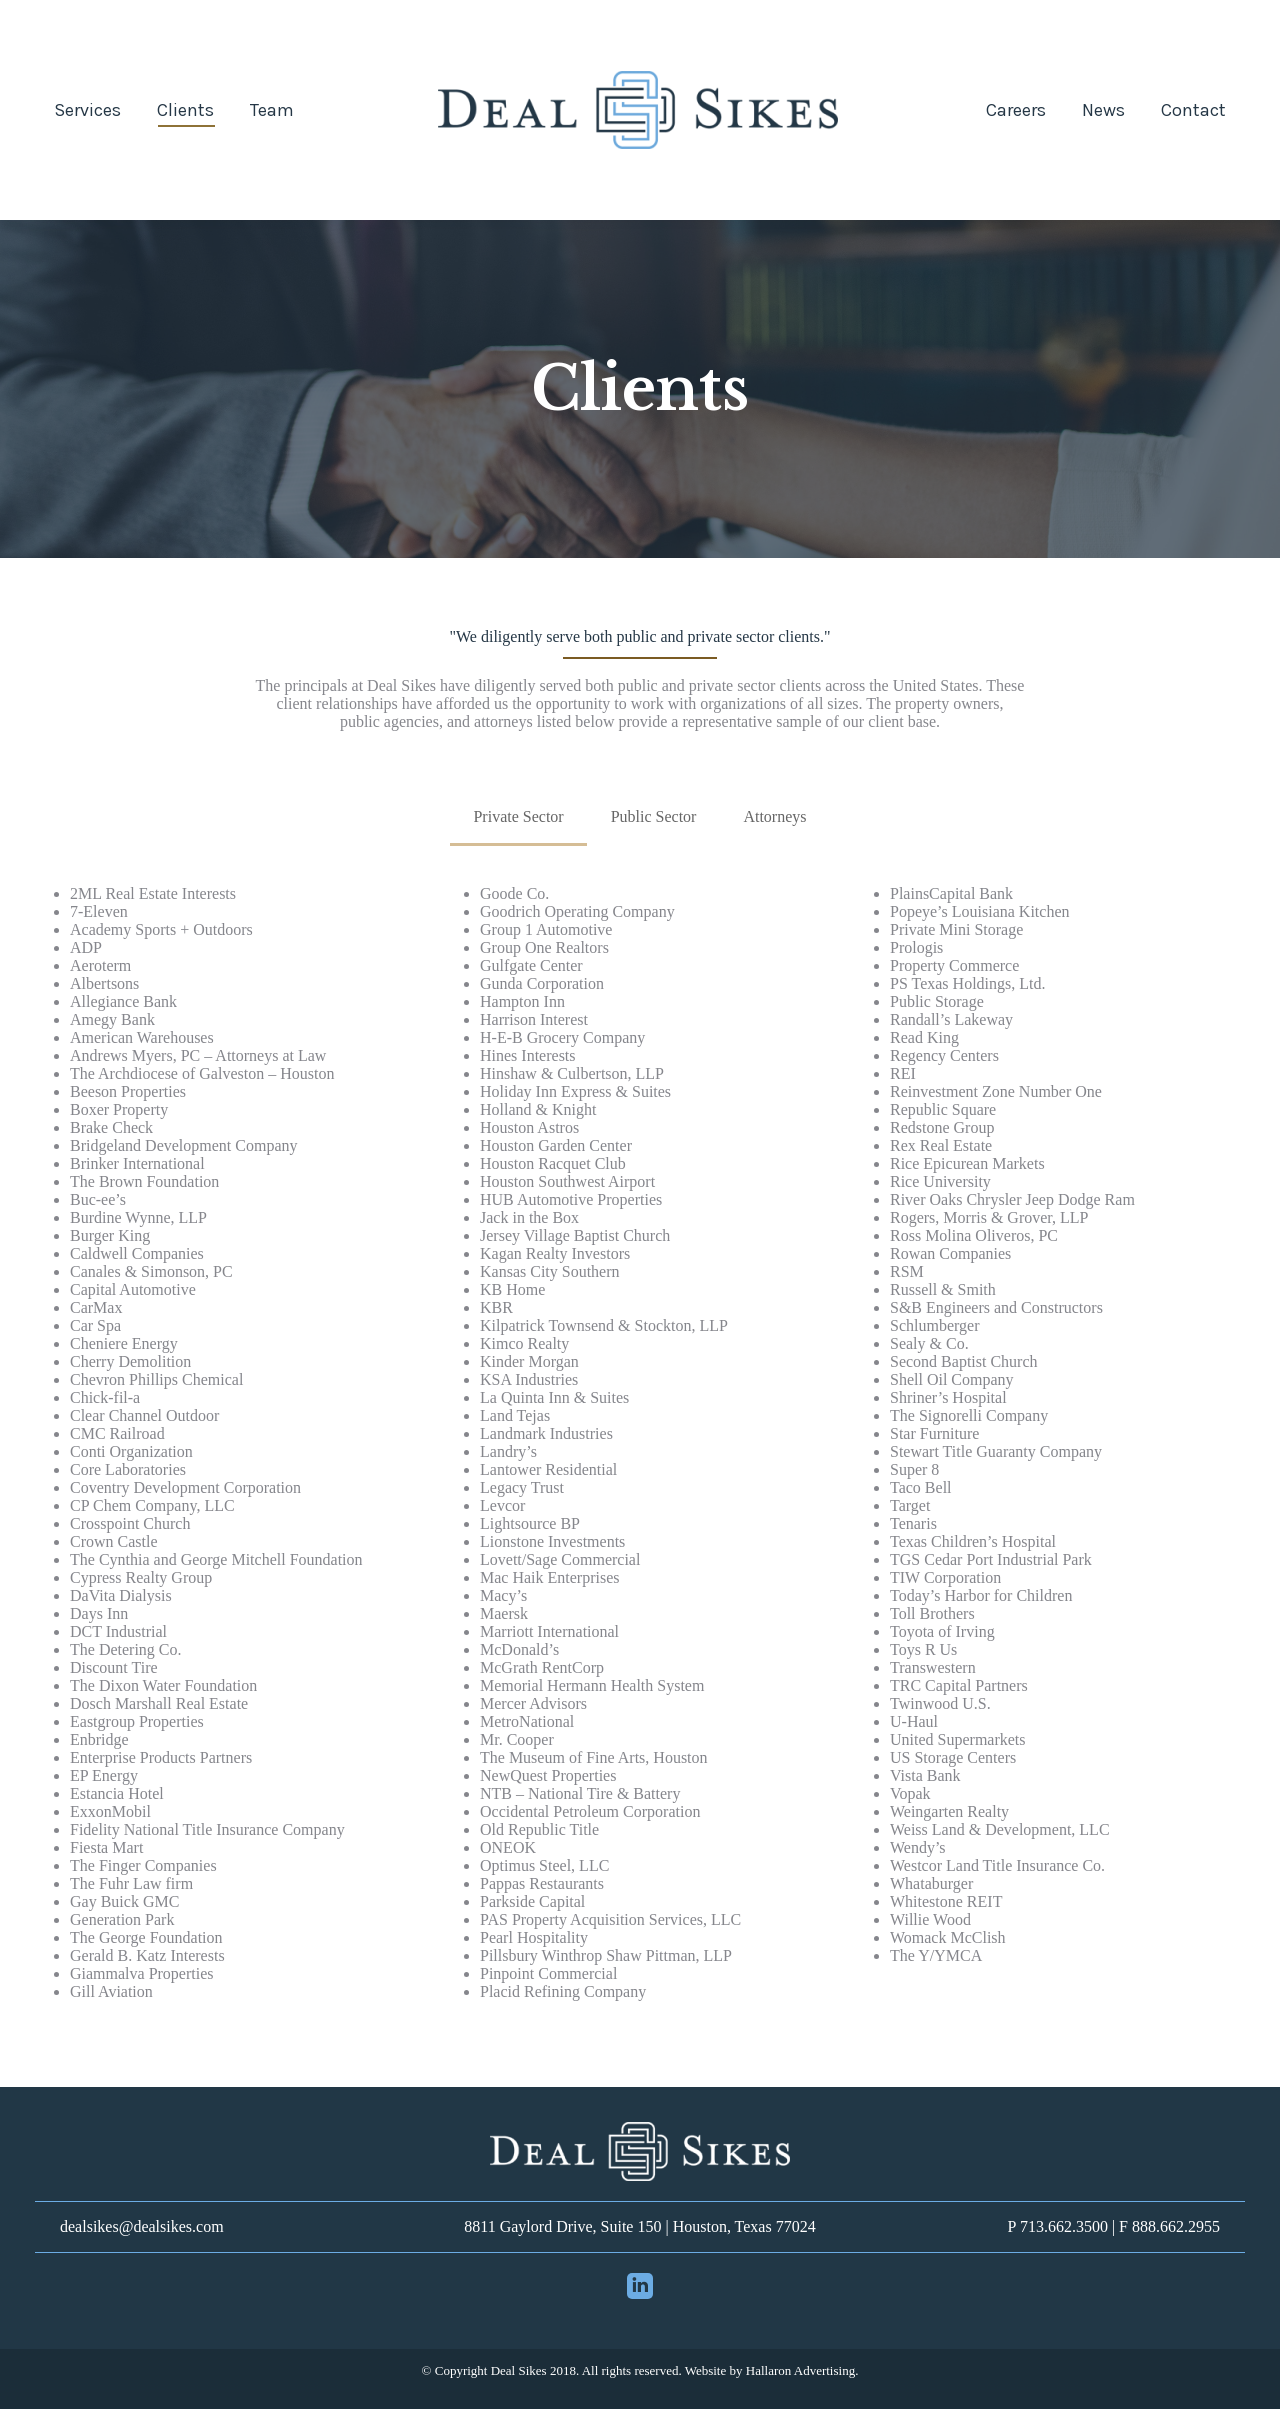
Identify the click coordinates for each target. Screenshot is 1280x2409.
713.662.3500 (1064, 2226)
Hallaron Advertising (800, 2370)
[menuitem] (87, 110)
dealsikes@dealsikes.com (142, 2226)
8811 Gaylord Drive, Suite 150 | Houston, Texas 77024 (639, 2226)
